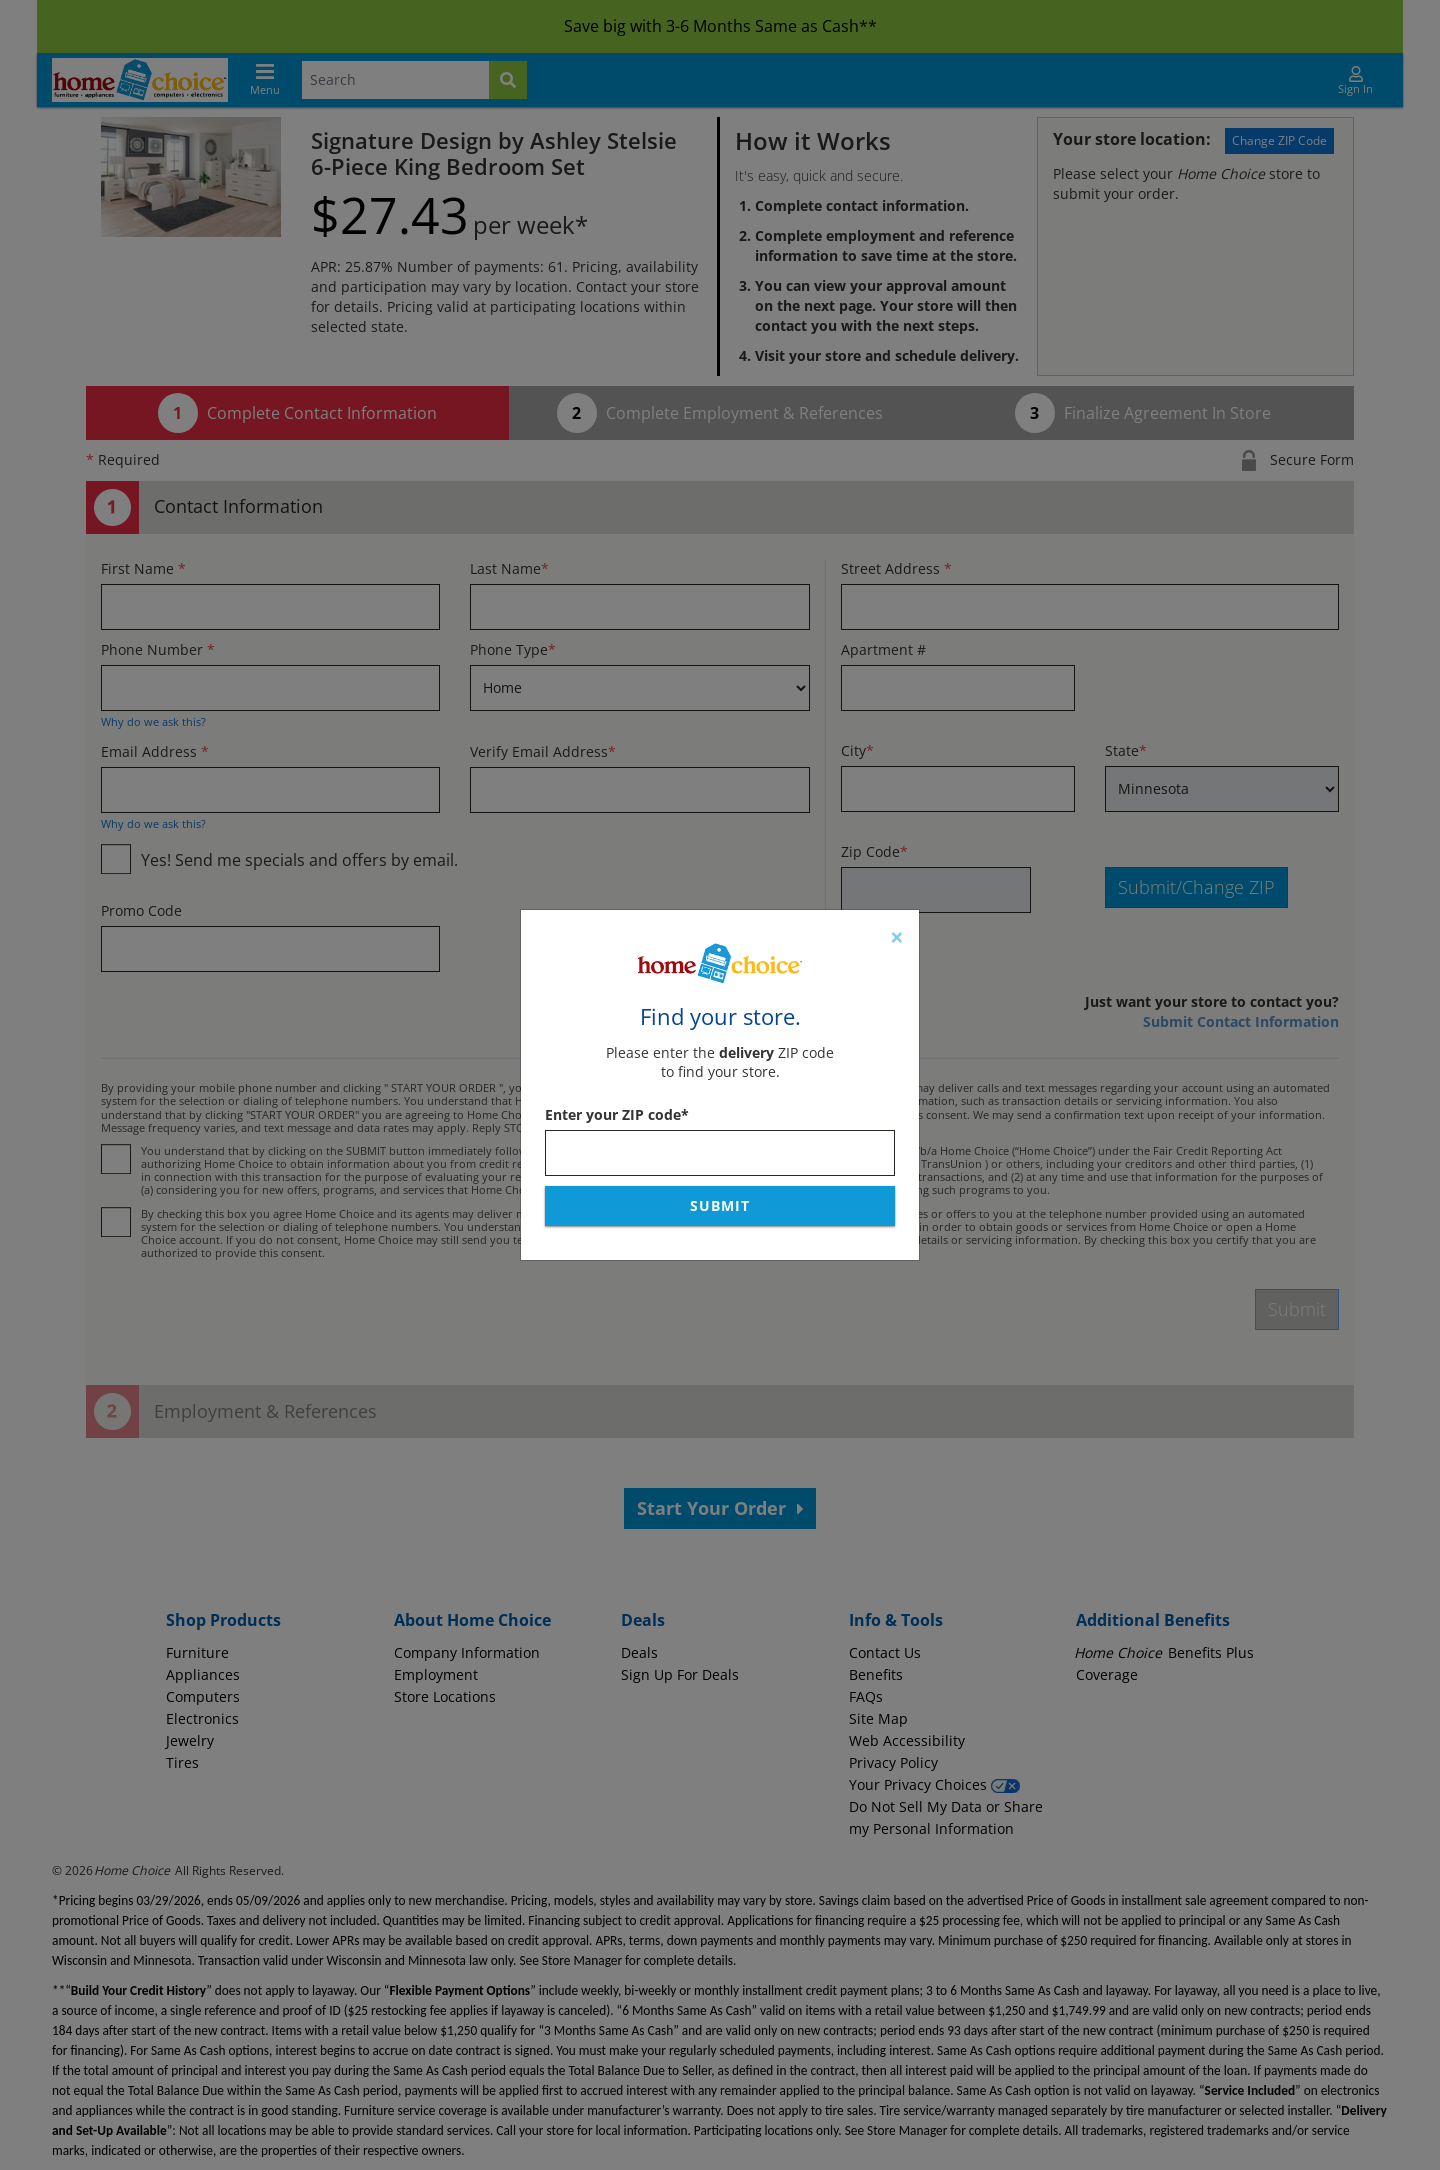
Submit (720, 1205)
